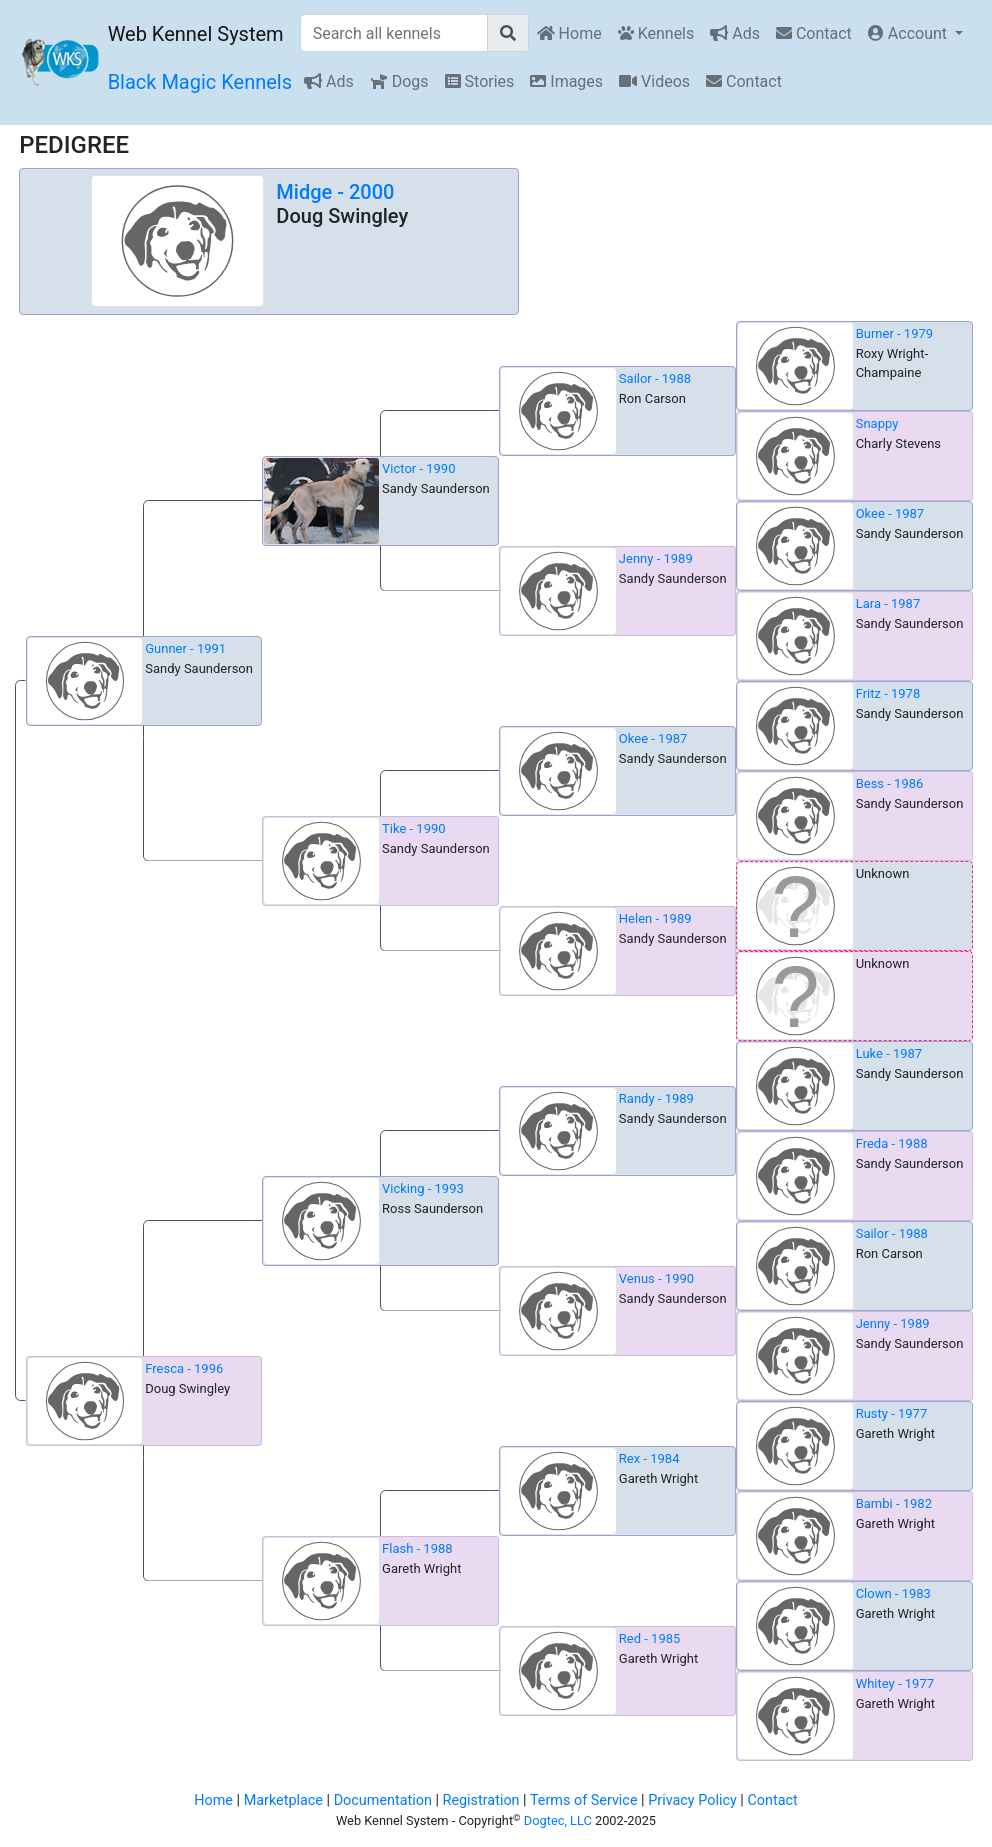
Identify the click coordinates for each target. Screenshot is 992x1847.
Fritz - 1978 (888, 693)
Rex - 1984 (649, 1458)
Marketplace (283, 1800)
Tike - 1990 (414, 828)
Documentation (383, 1800)
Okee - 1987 (890, 513)
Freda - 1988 (892, 1143)
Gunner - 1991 (185, 648)
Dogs (399, 81)
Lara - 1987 (888, 603)
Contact (814, 33)
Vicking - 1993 (423, 1188)
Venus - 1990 (656, 1278)
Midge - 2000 (335, 192)
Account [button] (909, 33)
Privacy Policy (692, 1800)
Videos (654, 81)
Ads (735, 33)
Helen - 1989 (655, 918)
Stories (480, 81)
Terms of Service (584, 1800)
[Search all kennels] (394, 33)
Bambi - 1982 (894, 1503)
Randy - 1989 (656, 1098)
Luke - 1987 (889, 1053)
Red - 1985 (650, 1638)
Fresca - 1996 (184, 1368)
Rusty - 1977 (892, 1413)
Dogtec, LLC (558, 1820)
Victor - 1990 (418, 468)
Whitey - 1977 (895, 1683)
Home (569, 33)
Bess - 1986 (890, 783)
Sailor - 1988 (655, 378)
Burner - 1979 (894, 333)
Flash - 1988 (417, 1548)
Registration (481, 1800)
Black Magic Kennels (200, 82)
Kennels (656, 33)
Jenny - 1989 (656, 558)
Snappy (877, 423)
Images (566, 81)
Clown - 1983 (893, 1593)
